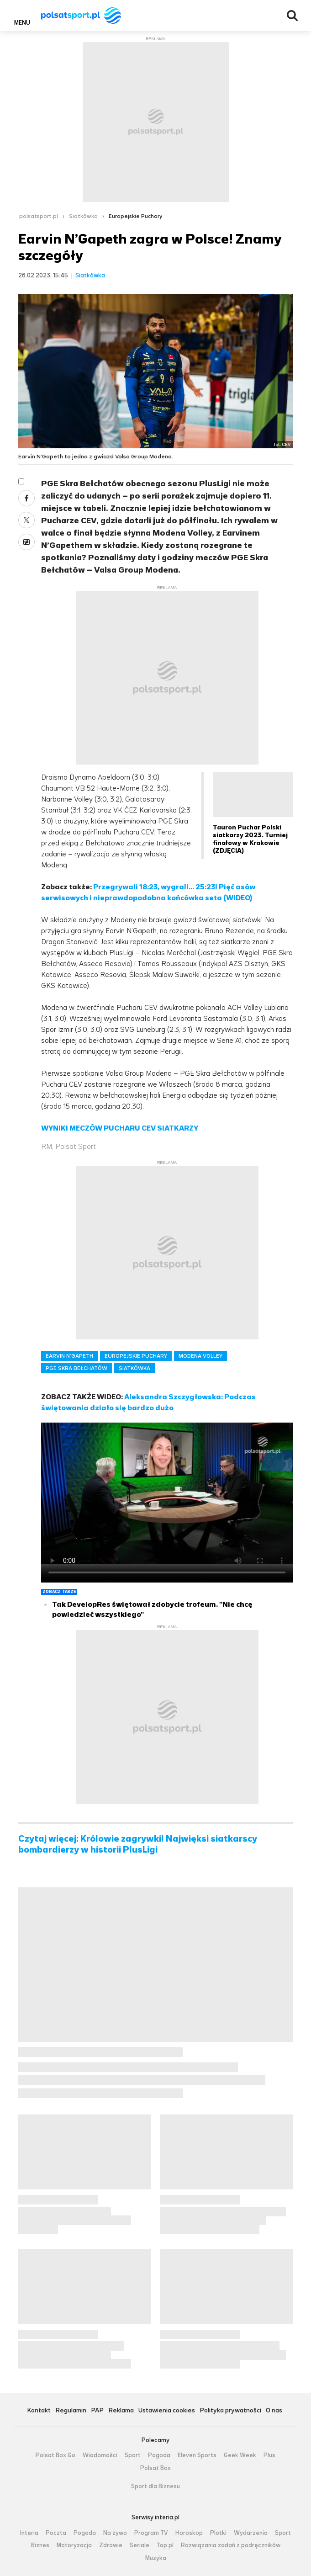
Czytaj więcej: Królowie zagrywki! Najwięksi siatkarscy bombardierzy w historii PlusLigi (137, 1844)
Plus (269, 2455)
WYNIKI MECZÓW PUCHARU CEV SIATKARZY (119, 1128)
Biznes (40, 2545)
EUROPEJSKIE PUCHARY (136, 1356)
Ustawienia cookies (166, 2411)
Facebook (26, 498)
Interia (29, 2533)
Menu (22, 22)
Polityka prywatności (230, 2411)
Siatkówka (83, 216)
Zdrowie (110, 2545)
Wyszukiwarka (292, 15)
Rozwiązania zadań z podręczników (230, 2545)
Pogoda (159, 2455)
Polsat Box (155, 2468)
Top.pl (165, 2545)
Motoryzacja (74, 2545)
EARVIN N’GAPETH (69, 1356)
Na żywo (115, 2533)
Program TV (151, 2533)
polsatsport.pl (38, 216)
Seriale (139, 2545)
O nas (274, 2411)
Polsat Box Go (55, 2455)
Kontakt (39, 2411)
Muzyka (155, 2558)
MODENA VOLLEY (200, 1356)
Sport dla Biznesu (155, 2486)
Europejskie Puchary (135, 216)
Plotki (218, 2533)
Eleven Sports (197, 2455)
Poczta (56, 2533)
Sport (133, 2455)
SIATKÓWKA (134, 1368)
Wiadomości (100, 2455)
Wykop (26, 542)
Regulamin (70, 2411)
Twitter (26, 520)
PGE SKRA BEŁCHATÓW (76, 1368)
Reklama (121, 2411)
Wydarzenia (251, 2533)
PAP (97, 2411)
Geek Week (240, 2455)
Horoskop (189, 2533)
